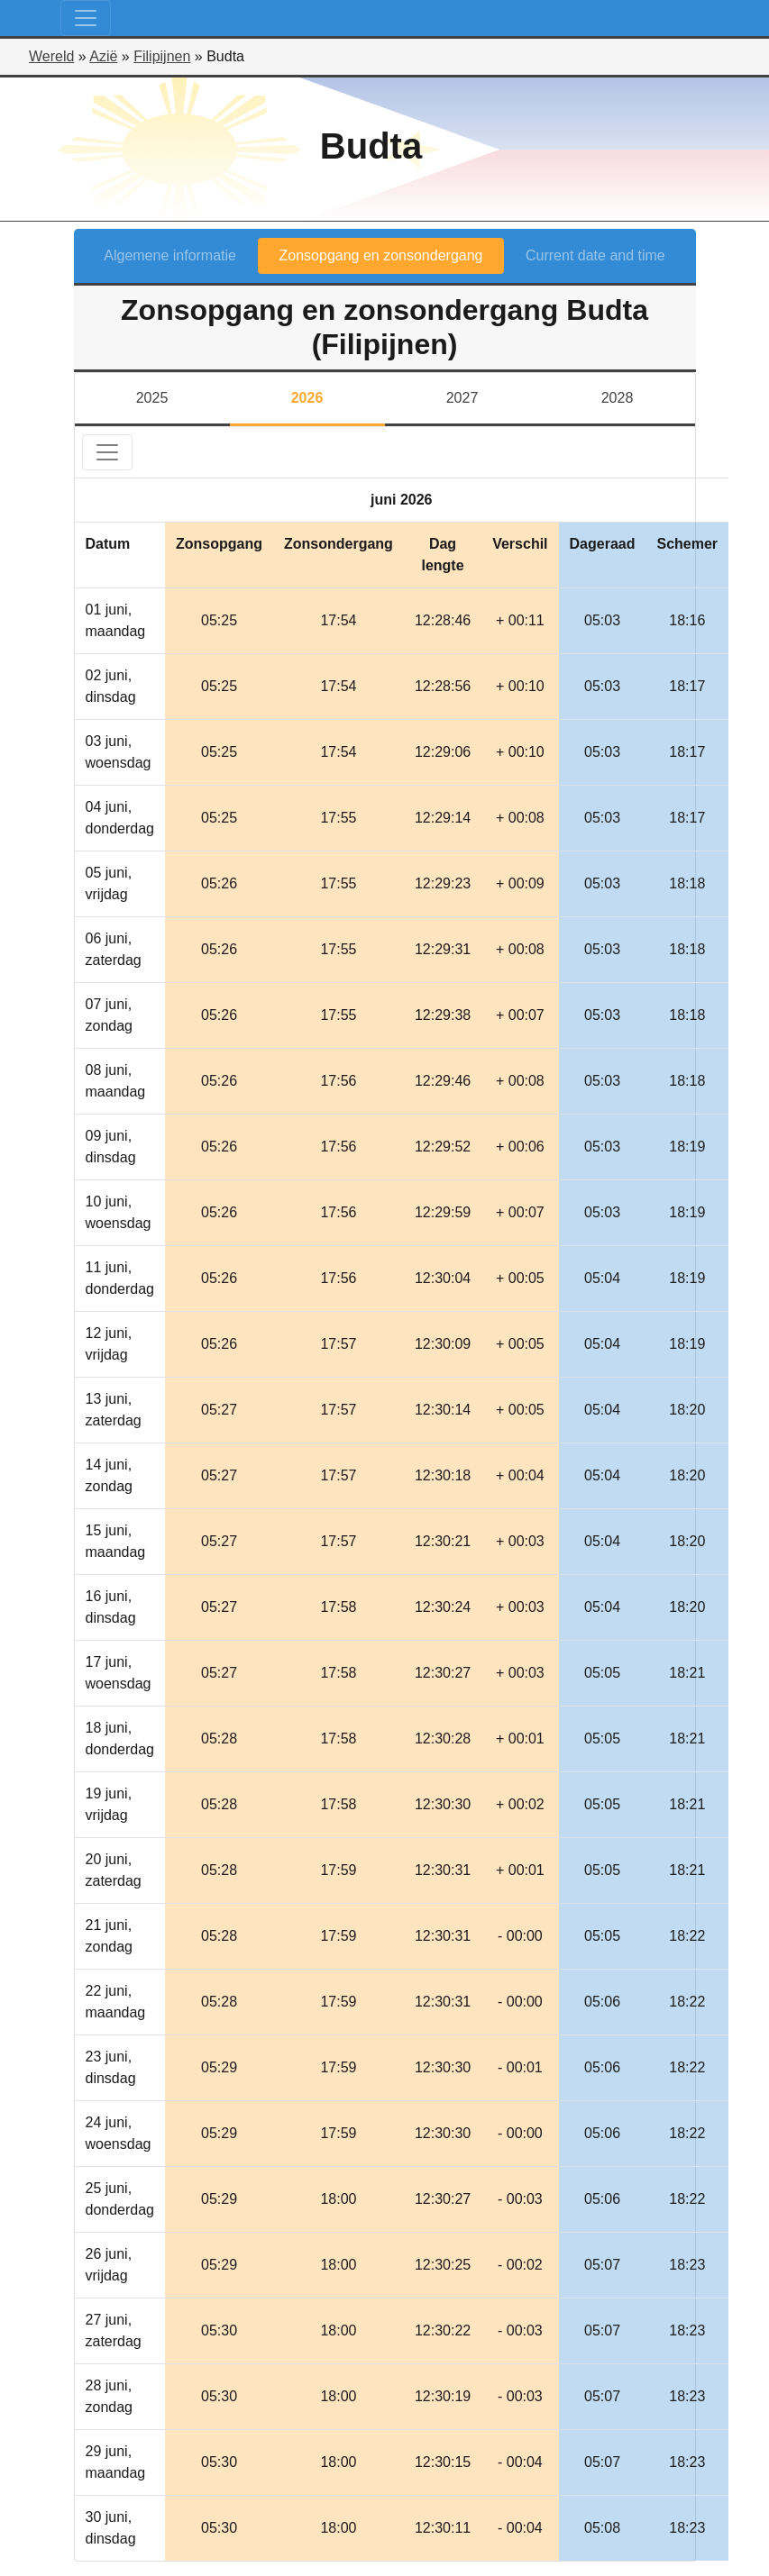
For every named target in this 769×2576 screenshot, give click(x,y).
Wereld (51, 56)
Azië (103, 56)
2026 (307, 397)
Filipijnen (161, 56)
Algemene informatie (170, 255)
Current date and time (595, 255)
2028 (617, 397)
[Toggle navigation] (85, 18)
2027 (462, 397)
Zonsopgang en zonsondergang (381, 255)
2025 (152, 397)
